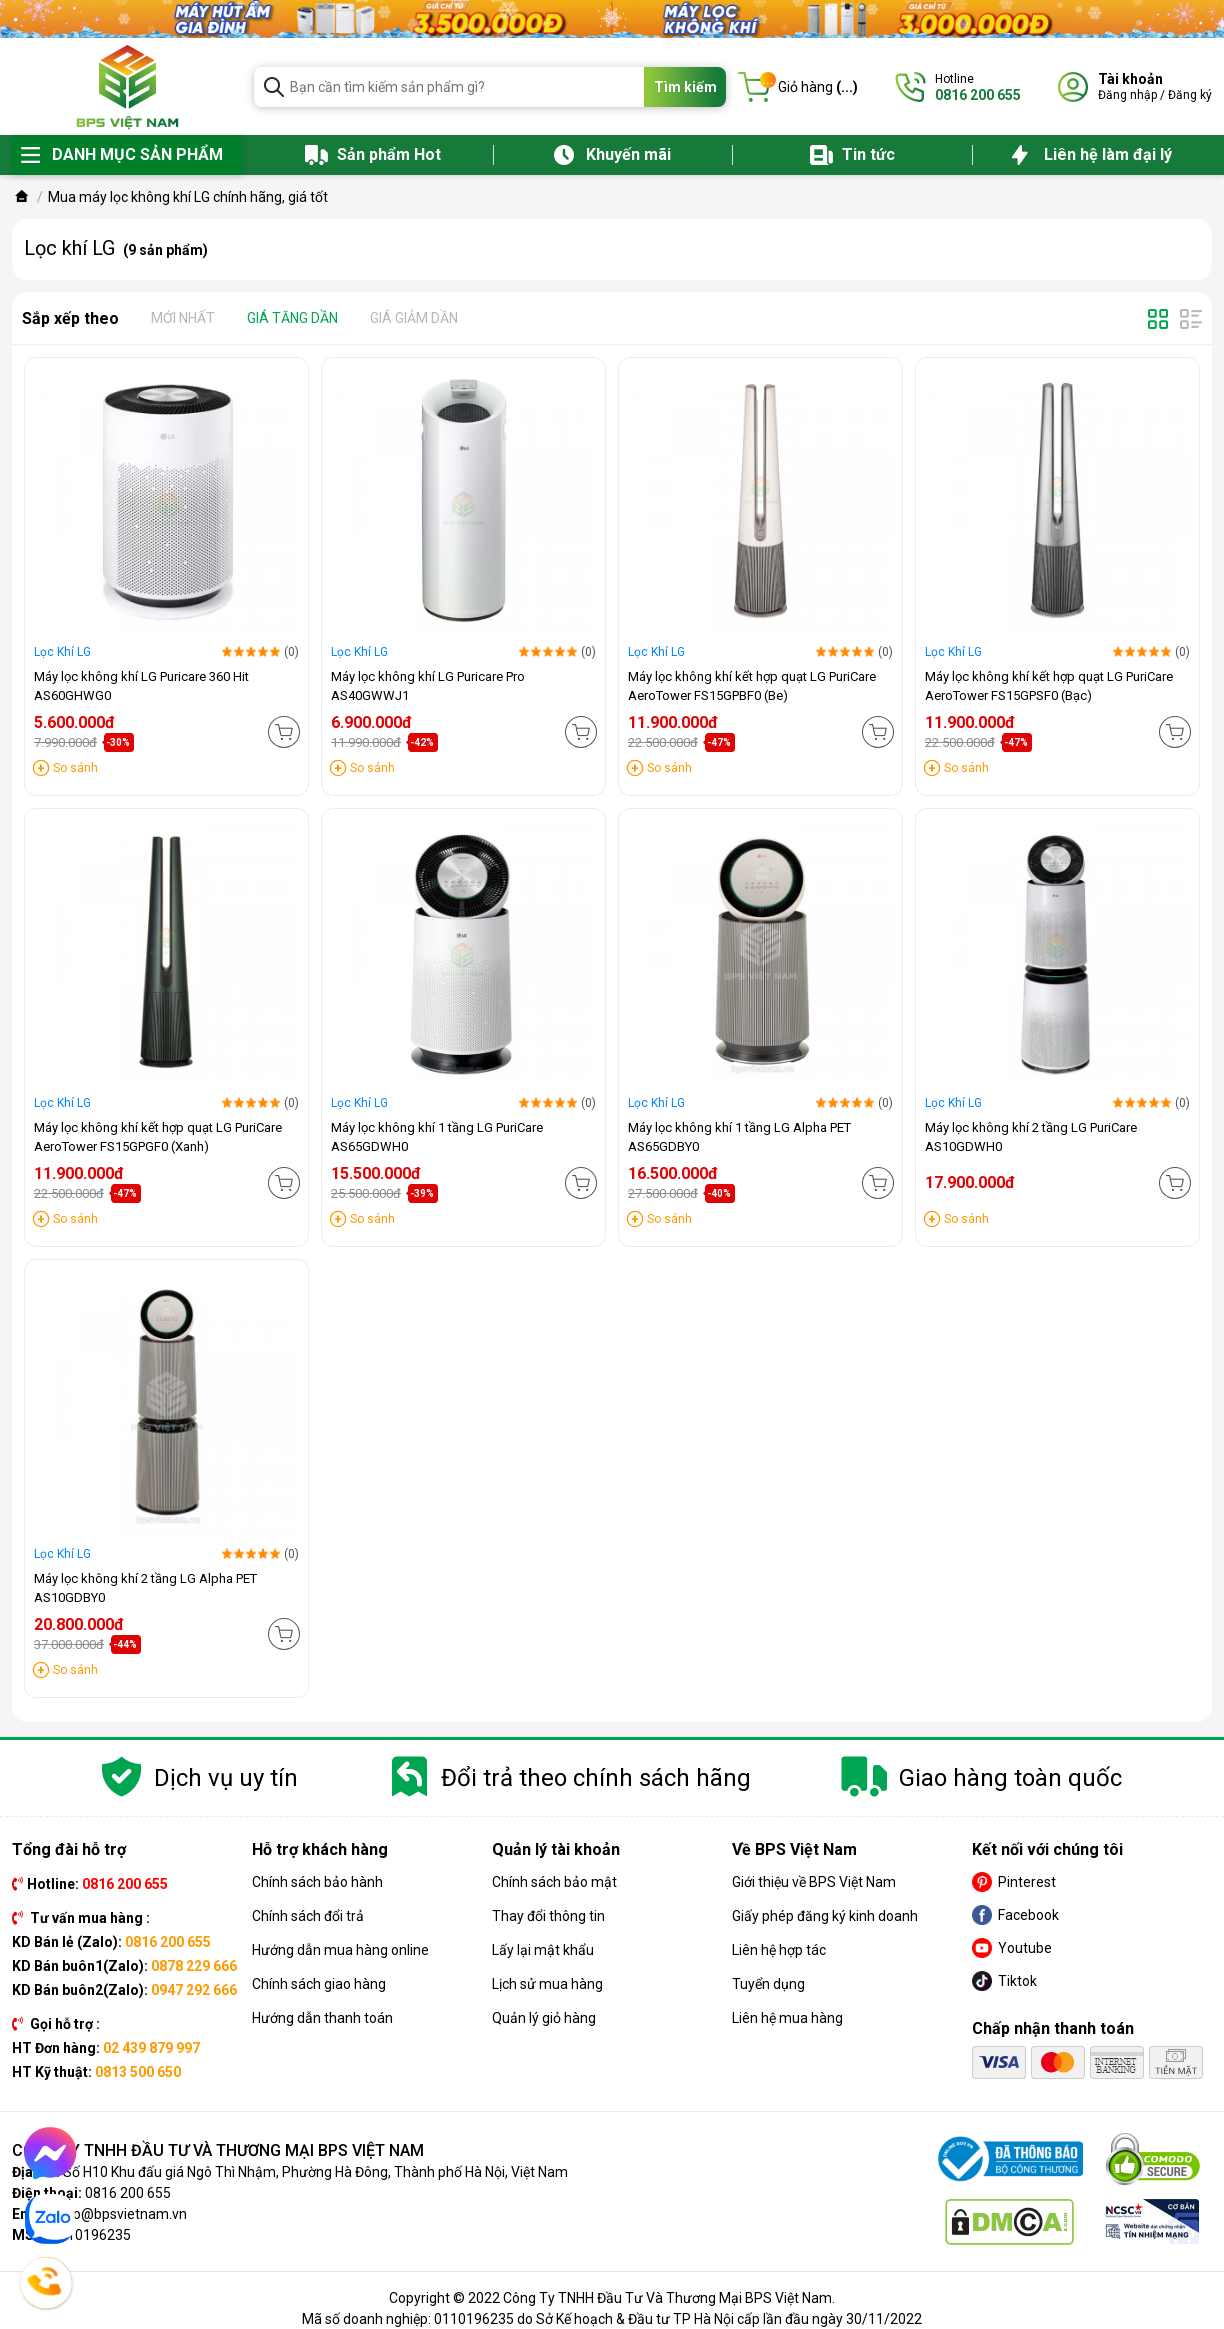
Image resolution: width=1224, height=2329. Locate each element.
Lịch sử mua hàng (547, 1984)
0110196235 (91, 2235)
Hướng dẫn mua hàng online (340, 1950)
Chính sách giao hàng (319, 1984)
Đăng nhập (1127, 95)
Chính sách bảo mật (554, 1882)
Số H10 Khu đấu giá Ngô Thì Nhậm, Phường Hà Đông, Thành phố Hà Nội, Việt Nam (315, 2172)
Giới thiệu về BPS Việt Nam (814, 1882)
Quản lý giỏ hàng (544, 2018)
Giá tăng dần (292, 318)
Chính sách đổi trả (308, 1916)
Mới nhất (183, 318)
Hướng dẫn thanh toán (322, 2018)
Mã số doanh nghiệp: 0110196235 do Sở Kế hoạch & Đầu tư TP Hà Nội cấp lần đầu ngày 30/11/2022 (612, 2319)
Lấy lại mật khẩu (543, 1950)
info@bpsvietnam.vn (121, 2214)
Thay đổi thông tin (548, 1916)
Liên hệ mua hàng (787, 2018)
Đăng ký (1190, 95)
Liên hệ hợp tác (779, 1950)
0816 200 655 (128, 2193)
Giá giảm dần (414, 318)
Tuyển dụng (768, 1984)
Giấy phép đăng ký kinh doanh (825, 1916)
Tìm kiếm (685, 87)
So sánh (75, 768)
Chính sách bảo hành (317, 1882)
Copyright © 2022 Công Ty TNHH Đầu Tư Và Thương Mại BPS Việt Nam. (612, 2298)
